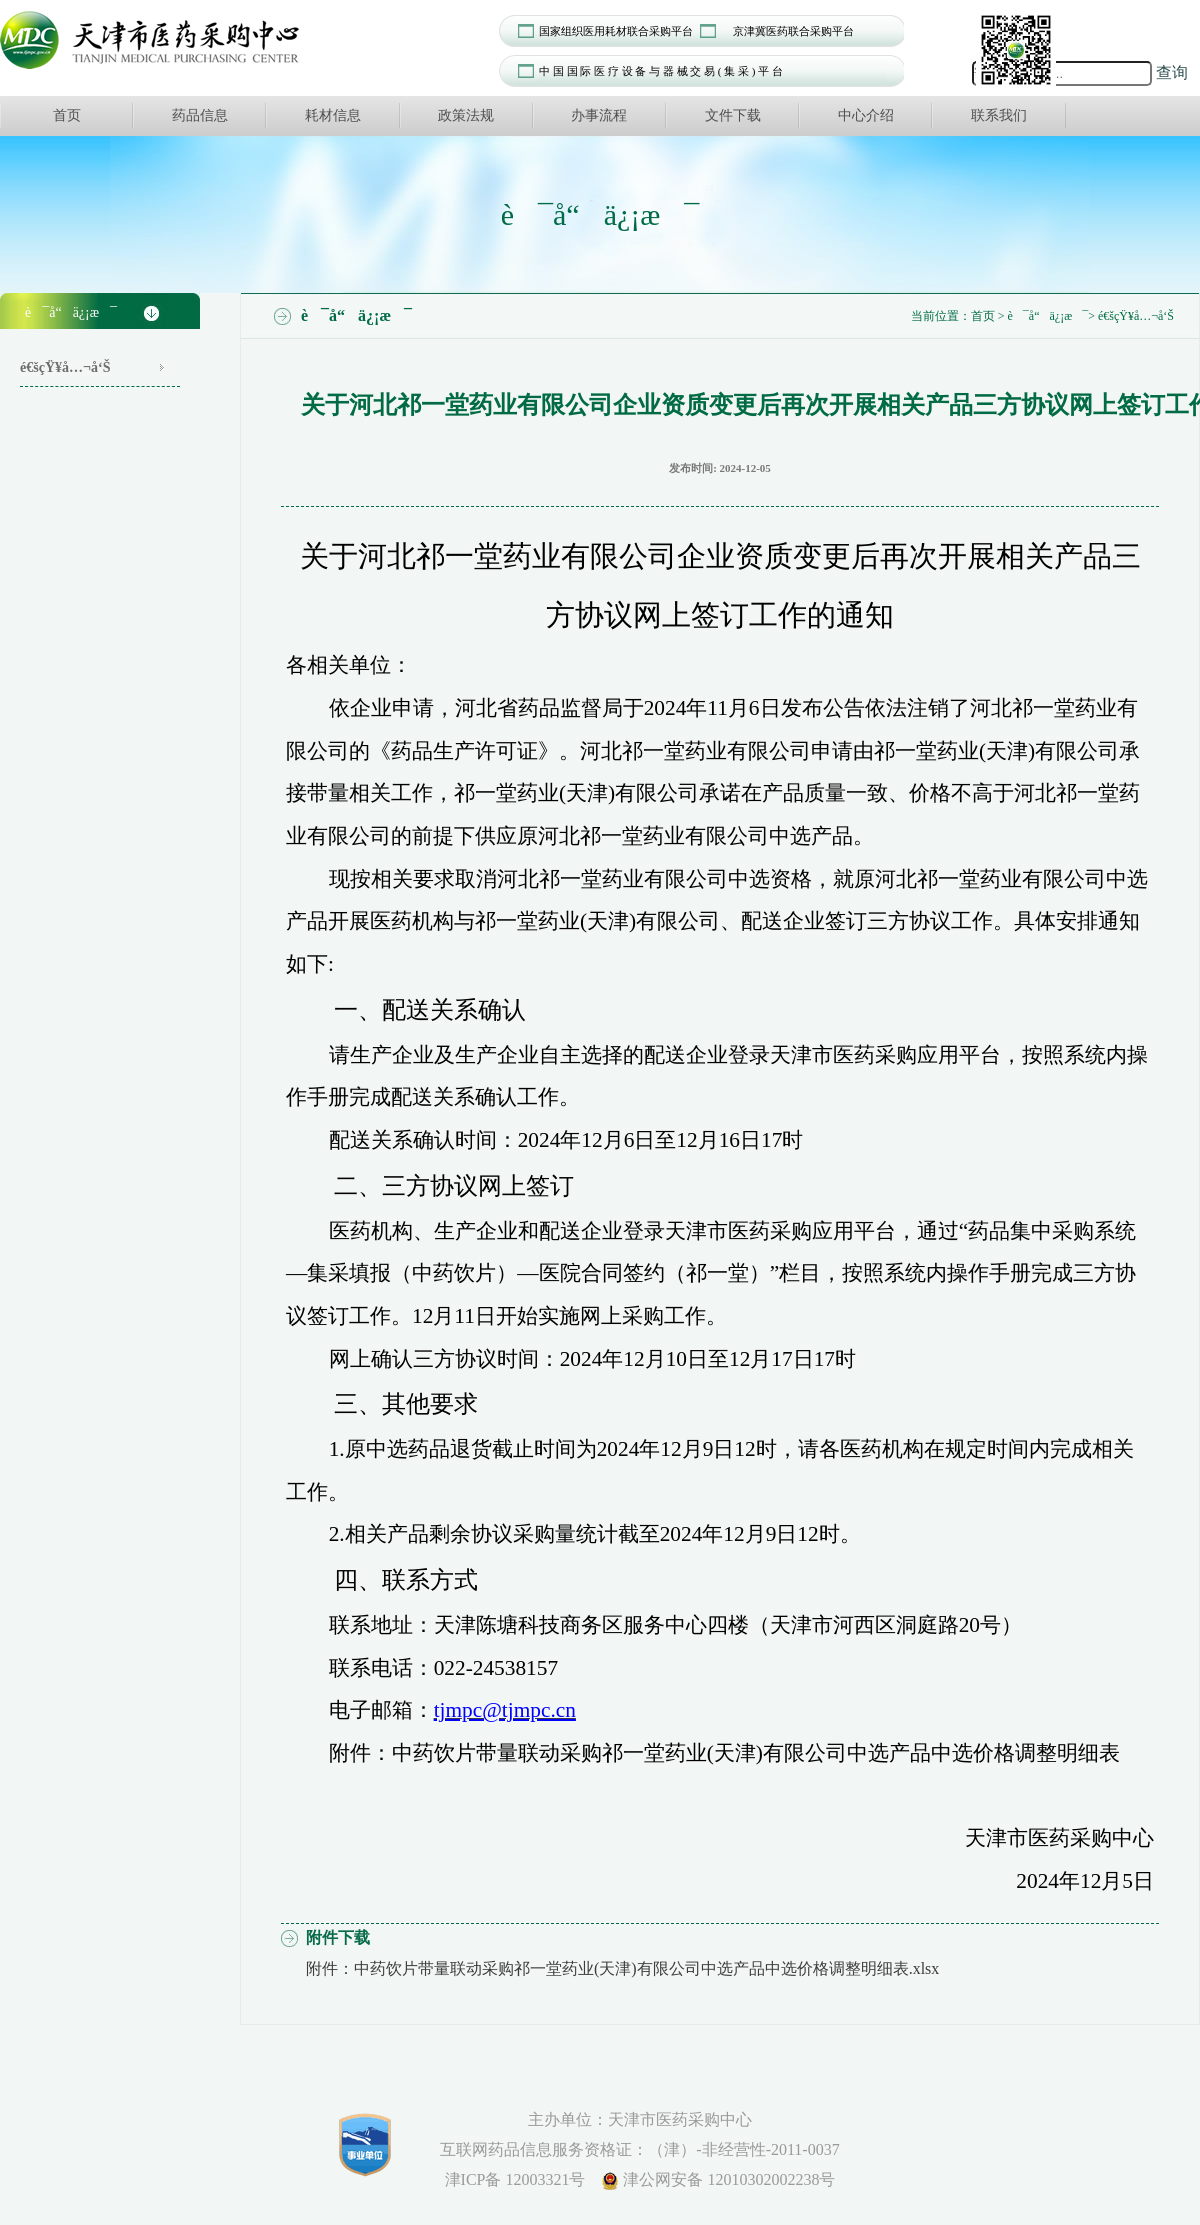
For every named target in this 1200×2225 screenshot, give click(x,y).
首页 (67, 115)
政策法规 (466, 115)
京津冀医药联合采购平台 (793, 31)
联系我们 (999, 115)
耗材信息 (333, 115)
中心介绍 (866, 115)
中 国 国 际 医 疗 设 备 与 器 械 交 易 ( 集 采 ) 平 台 (661, 71)
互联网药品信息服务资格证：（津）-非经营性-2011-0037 (639, 2149)
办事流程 (599, 115)
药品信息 (200, 115)
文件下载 (733, 115)
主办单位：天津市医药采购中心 (640, 2119)
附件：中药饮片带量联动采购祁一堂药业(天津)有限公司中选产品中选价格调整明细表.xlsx (622, 1968)
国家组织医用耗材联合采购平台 (616, 31)
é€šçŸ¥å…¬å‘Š (65, 367)
